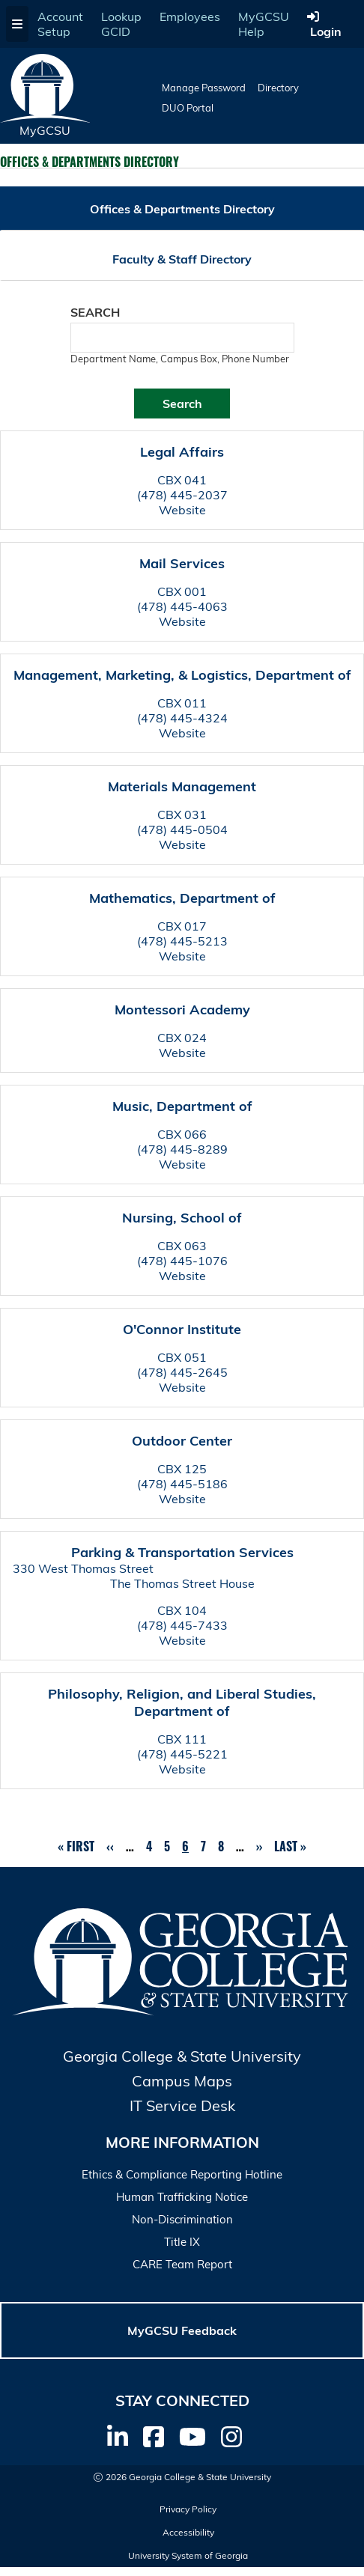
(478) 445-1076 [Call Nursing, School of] (182, 1260)
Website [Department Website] (182, 509)
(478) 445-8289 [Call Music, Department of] (182, 1149)
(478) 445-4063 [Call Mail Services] (182, 606)
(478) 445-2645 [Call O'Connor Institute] (182, 1372)
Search (95, 312)
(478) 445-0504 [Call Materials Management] (182, 829)
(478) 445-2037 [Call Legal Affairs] (182, 494)
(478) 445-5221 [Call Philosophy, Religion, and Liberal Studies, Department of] (182, 1754)
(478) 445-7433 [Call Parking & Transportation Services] (182, 1625)
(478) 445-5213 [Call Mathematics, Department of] (182, 941)
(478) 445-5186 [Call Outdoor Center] (182, 1483)
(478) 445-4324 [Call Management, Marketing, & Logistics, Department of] (182, 717)
